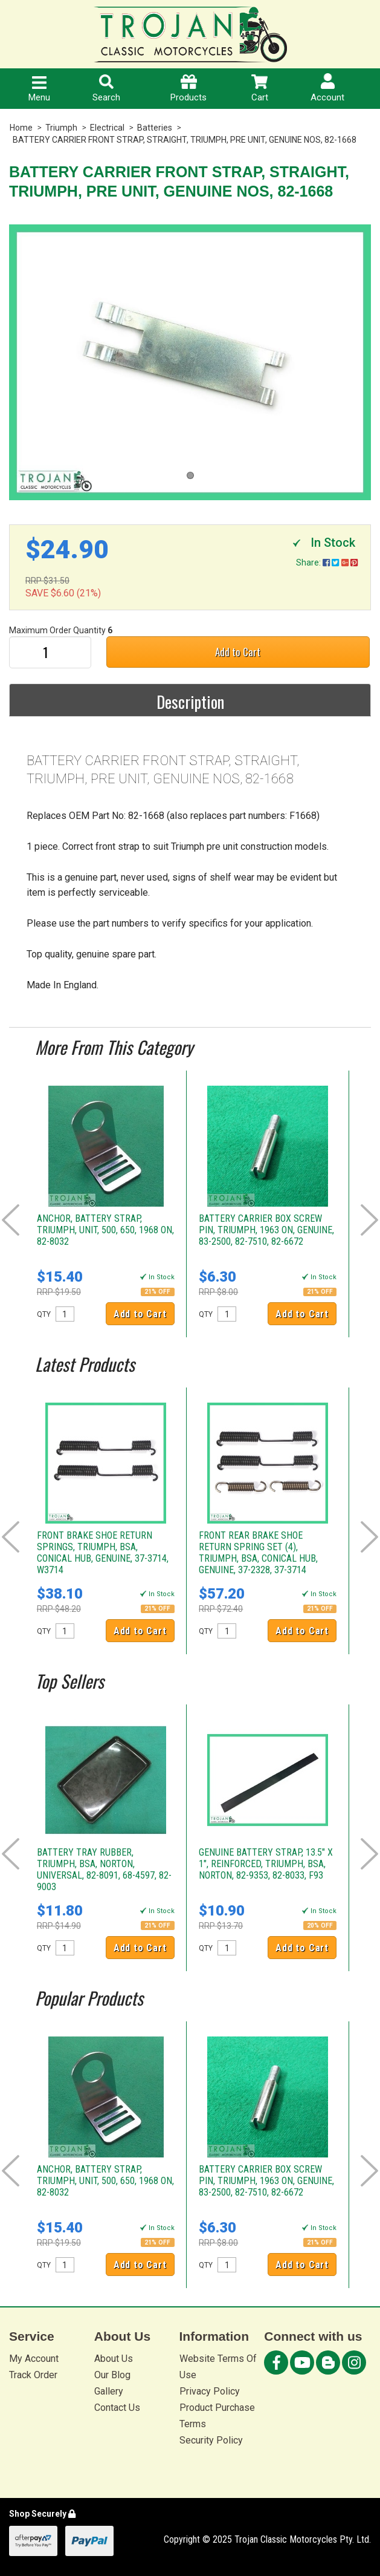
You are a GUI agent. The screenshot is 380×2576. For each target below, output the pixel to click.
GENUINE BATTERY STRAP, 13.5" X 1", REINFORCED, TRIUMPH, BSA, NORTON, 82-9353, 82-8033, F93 (266, 1864)
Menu (39, 89)
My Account (34, 2358)
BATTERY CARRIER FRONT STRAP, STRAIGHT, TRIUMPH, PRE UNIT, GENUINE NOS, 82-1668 (184, 140)
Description (190, 702)
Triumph (61, 127)
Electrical (107, 127)
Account (327, 88)
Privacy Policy (209, 2391)
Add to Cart (237, 651)
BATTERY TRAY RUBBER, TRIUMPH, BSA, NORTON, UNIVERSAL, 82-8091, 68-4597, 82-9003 (104, 1870)
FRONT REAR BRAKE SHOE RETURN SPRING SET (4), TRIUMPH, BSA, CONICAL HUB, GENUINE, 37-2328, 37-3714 (258, 1553)
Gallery (108, 2391)
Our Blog (112, 2375)
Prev (10, 1220)
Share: (327, 562)
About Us (113, 2358)
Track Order (33, 2375)
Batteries (154, 127)
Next (369, 1220)
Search (106, 88)
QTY (44, 1314)
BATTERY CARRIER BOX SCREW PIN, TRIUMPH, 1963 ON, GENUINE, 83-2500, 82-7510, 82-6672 (266, 1230)
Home (21, 127)
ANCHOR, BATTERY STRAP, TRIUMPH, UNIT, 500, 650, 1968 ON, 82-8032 (105, 1230)
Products (188, 88)
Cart (259, 88)
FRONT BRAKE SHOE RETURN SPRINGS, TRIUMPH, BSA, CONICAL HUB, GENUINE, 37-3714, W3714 (103, 1553)
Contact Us (117, 2407)
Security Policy (211, 2440)
